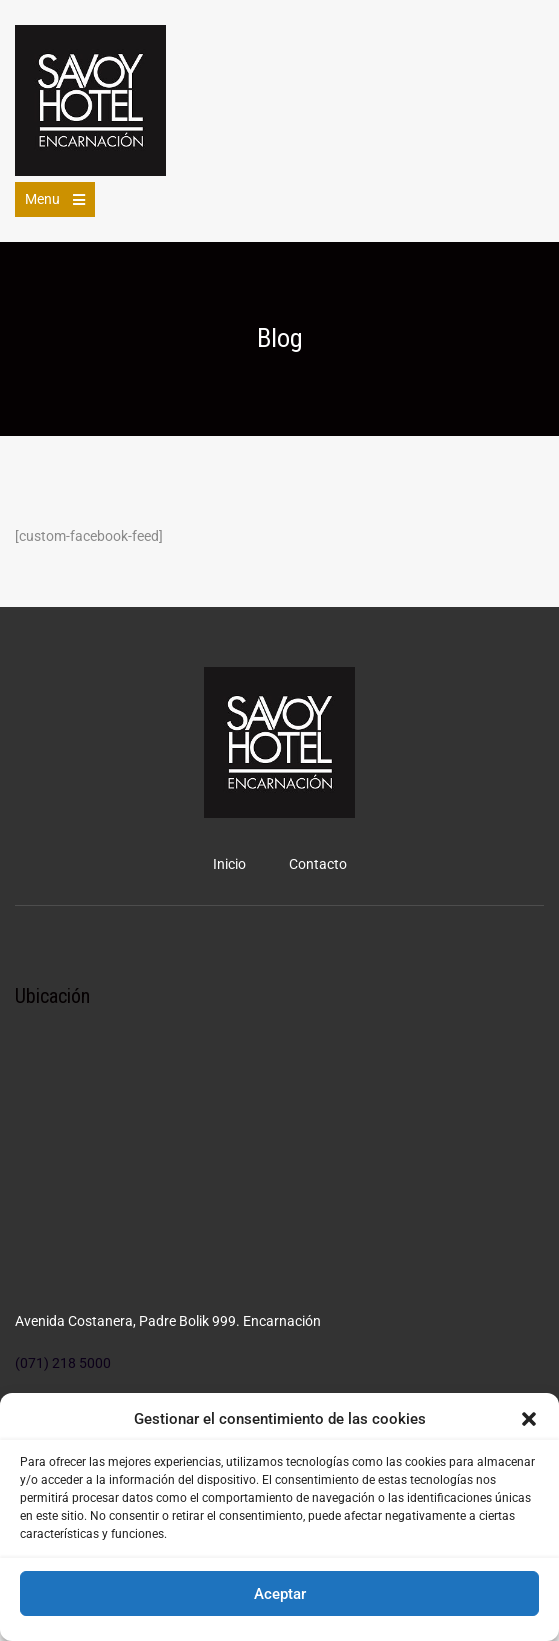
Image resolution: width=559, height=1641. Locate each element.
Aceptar (280, 1594)
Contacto (318, 864)
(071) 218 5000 (63, 1363)
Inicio (229, 864)
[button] (529, 1419)
